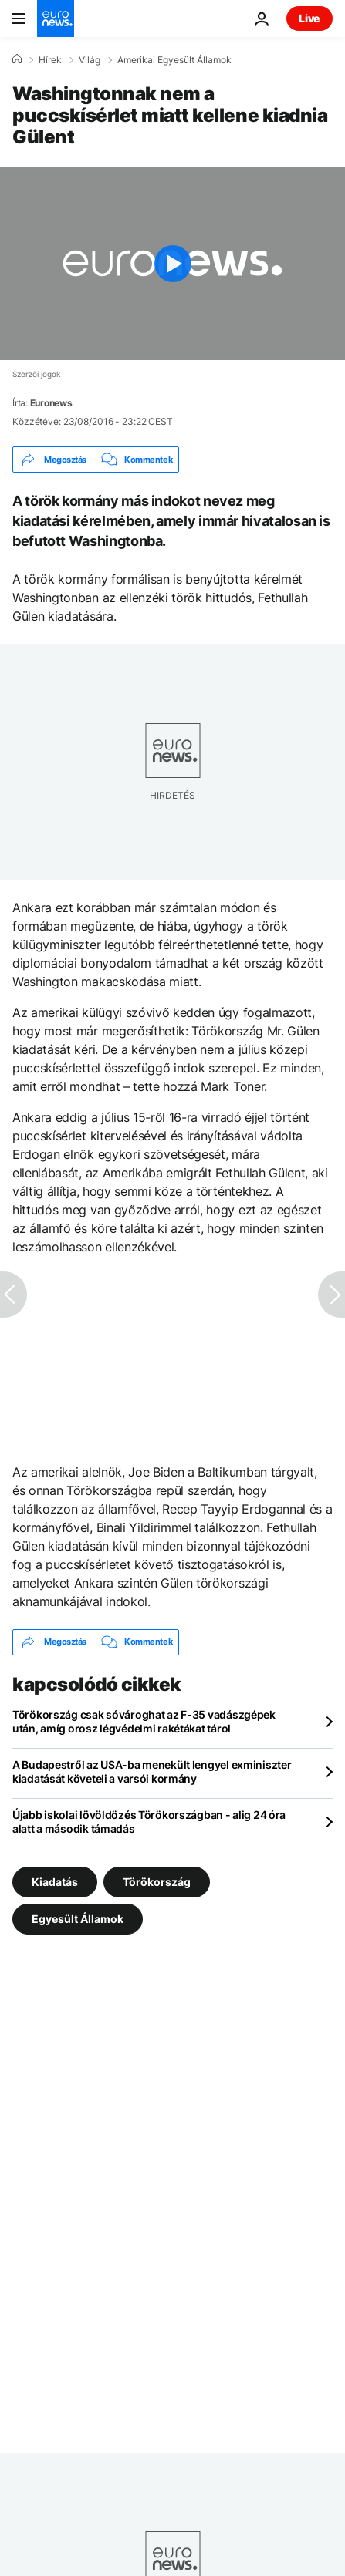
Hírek (50, 60)
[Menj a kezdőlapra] (55, 18)
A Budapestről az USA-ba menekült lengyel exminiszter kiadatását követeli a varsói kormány (151, 1771)
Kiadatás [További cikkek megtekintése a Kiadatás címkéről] (55, 1880)
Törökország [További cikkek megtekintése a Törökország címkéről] (157, 1880)
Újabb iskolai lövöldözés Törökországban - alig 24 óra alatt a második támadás (149, 1821)
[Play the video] (172, 263)
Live (309, 18)
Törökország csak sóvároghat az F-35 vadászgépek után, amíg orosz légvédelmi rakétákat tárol (144, 1721)
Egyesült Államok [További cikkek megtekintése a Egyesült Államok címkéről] (77, 1917)
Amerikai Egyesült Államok (174, 60)
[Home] (17, 59)
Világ (89, 60)
